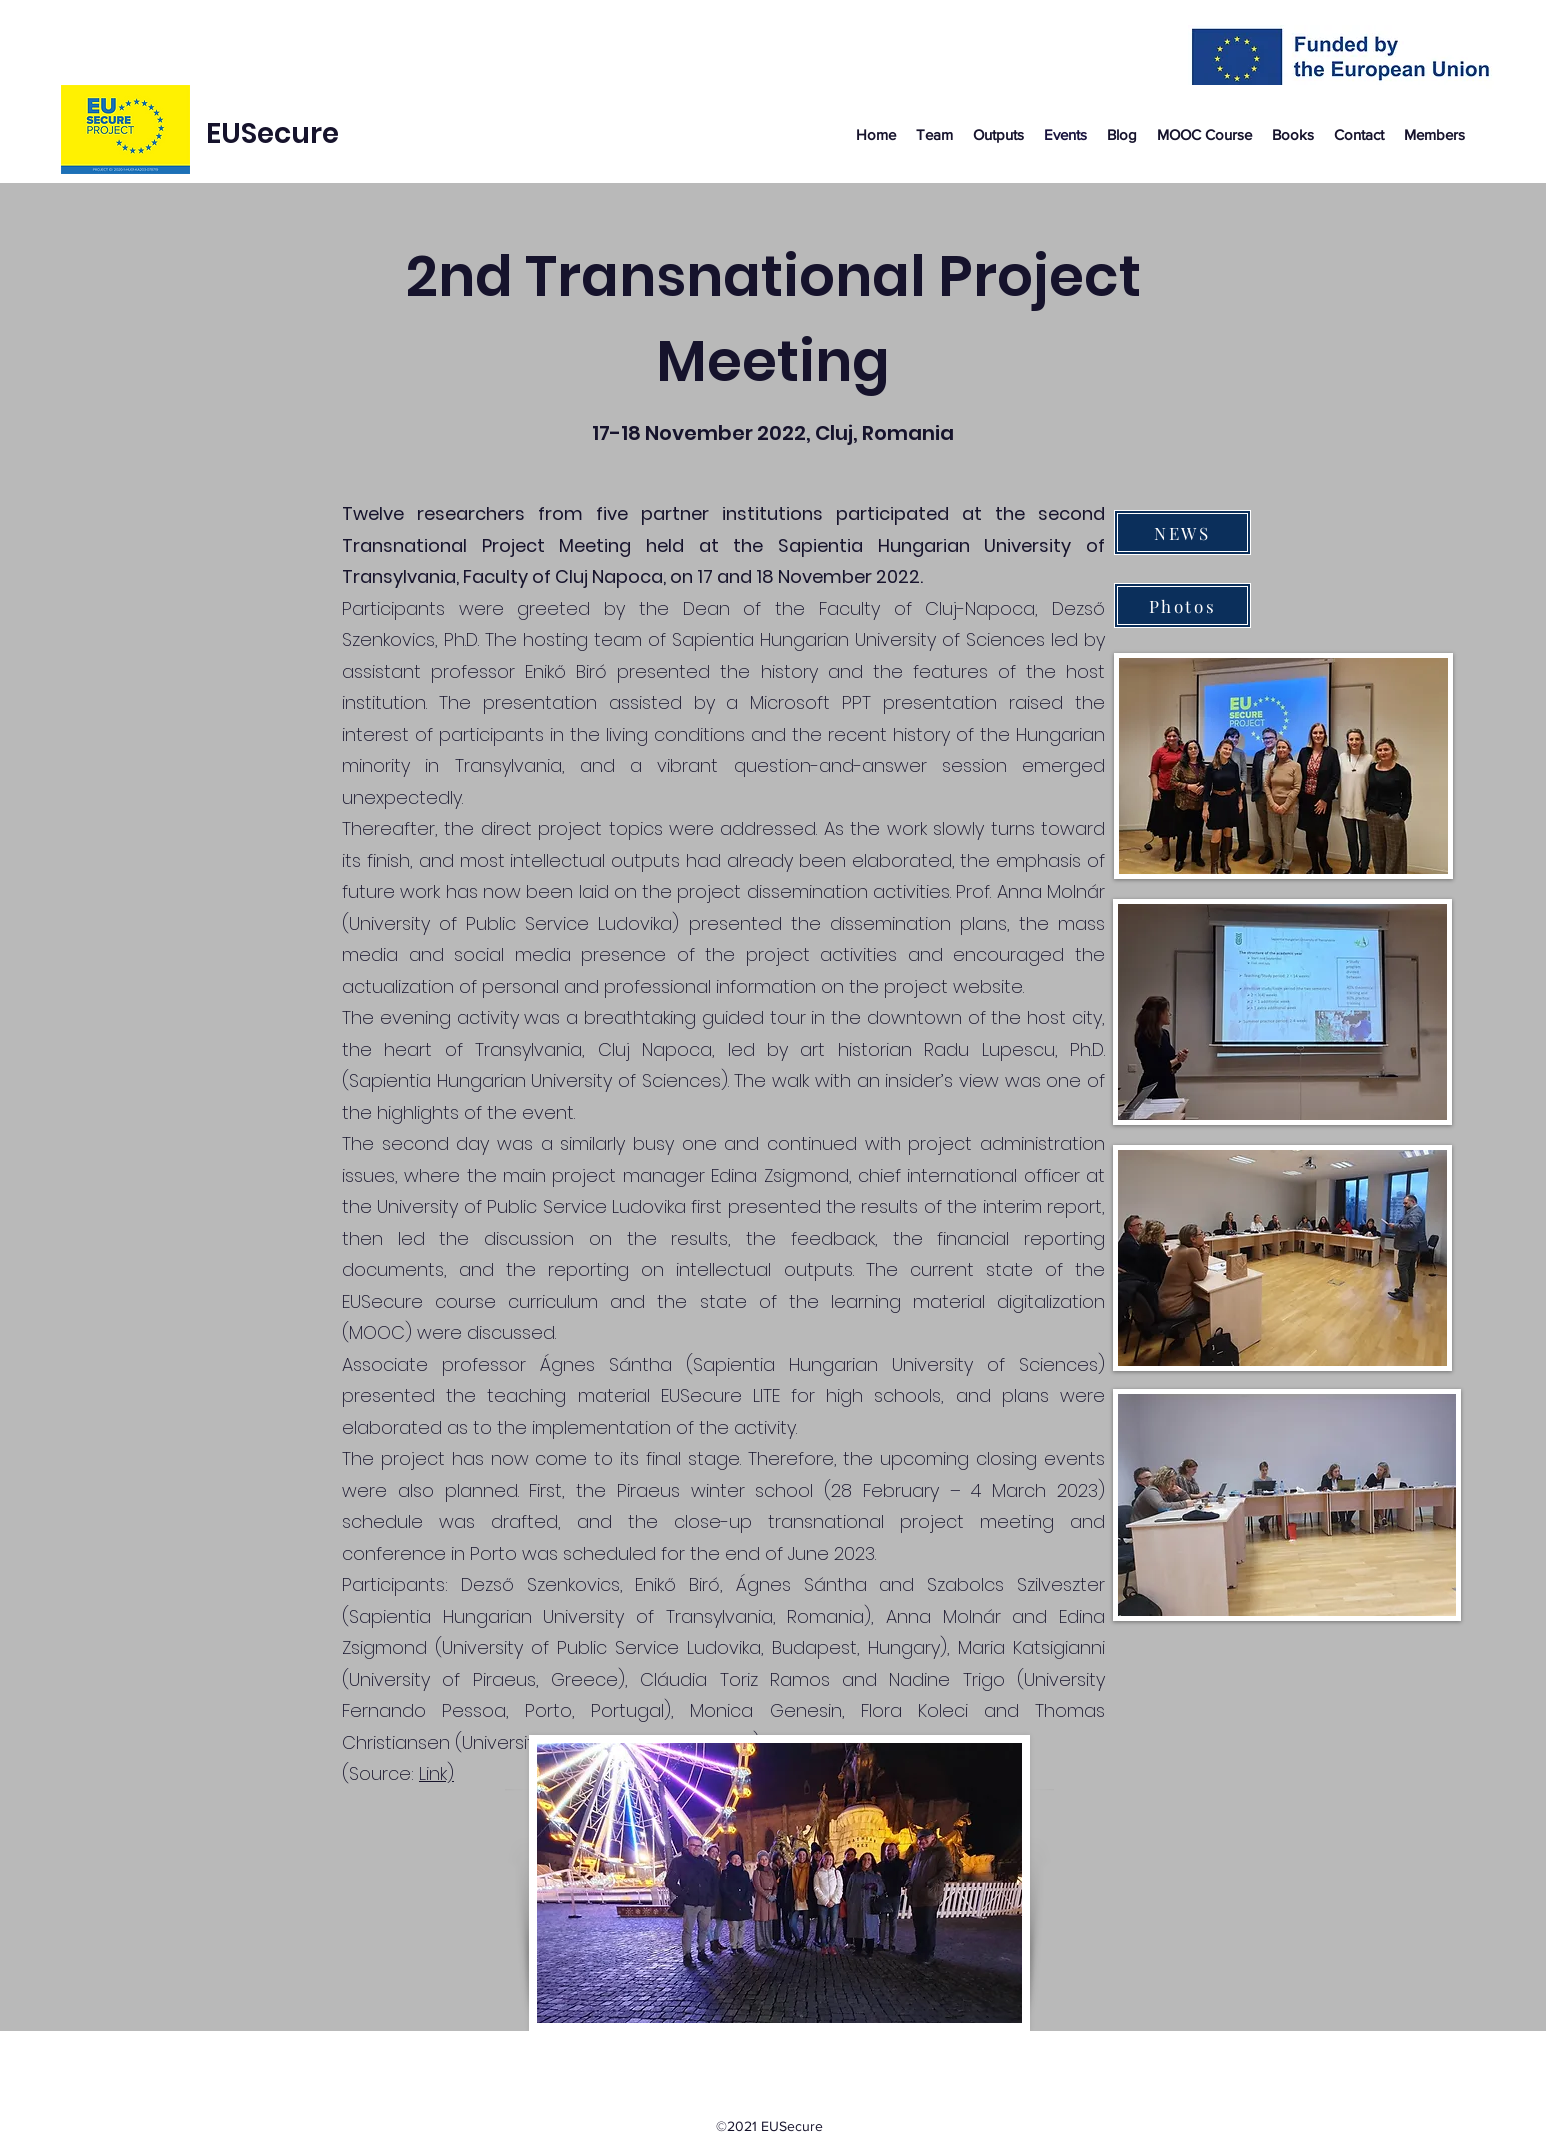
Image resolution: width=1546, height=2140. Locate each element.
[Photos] (1182, 605)
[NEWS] (1182, 532)
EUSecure (272, 133)
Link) (436, 1773)
